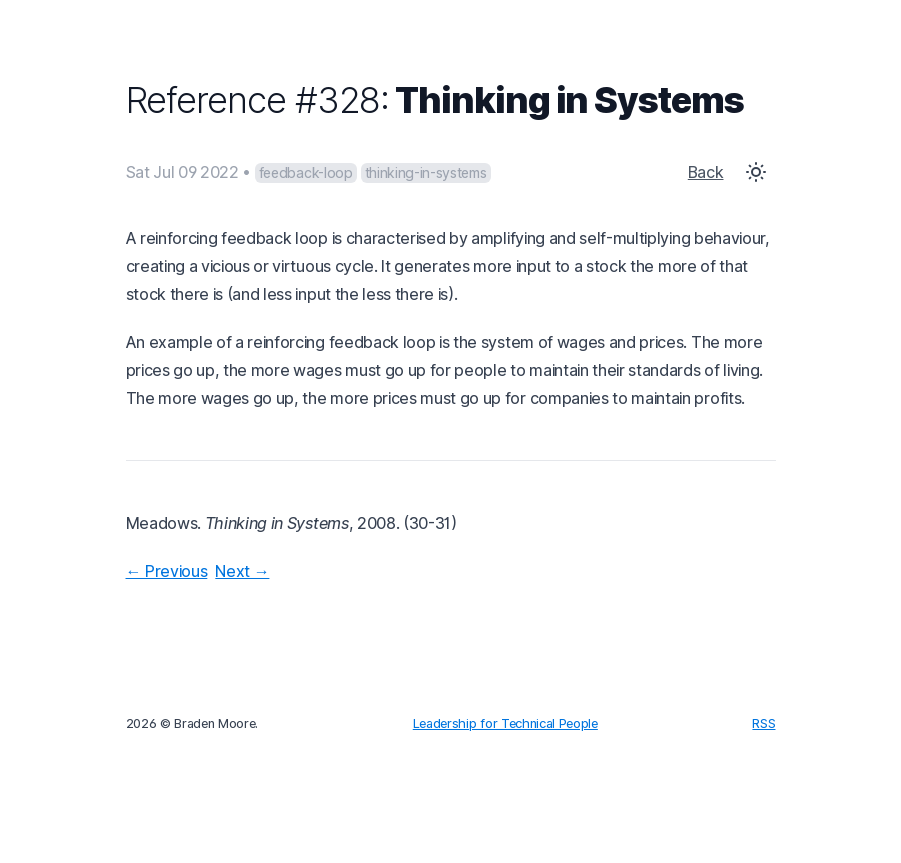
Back (706, 172)
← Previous (167, 571)
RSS (763, 723)
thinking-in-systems (426, 172)
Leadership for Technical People (505, 723)
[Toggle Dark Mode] (756, 172)
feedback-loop (306, 172)
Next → (242, 571)
